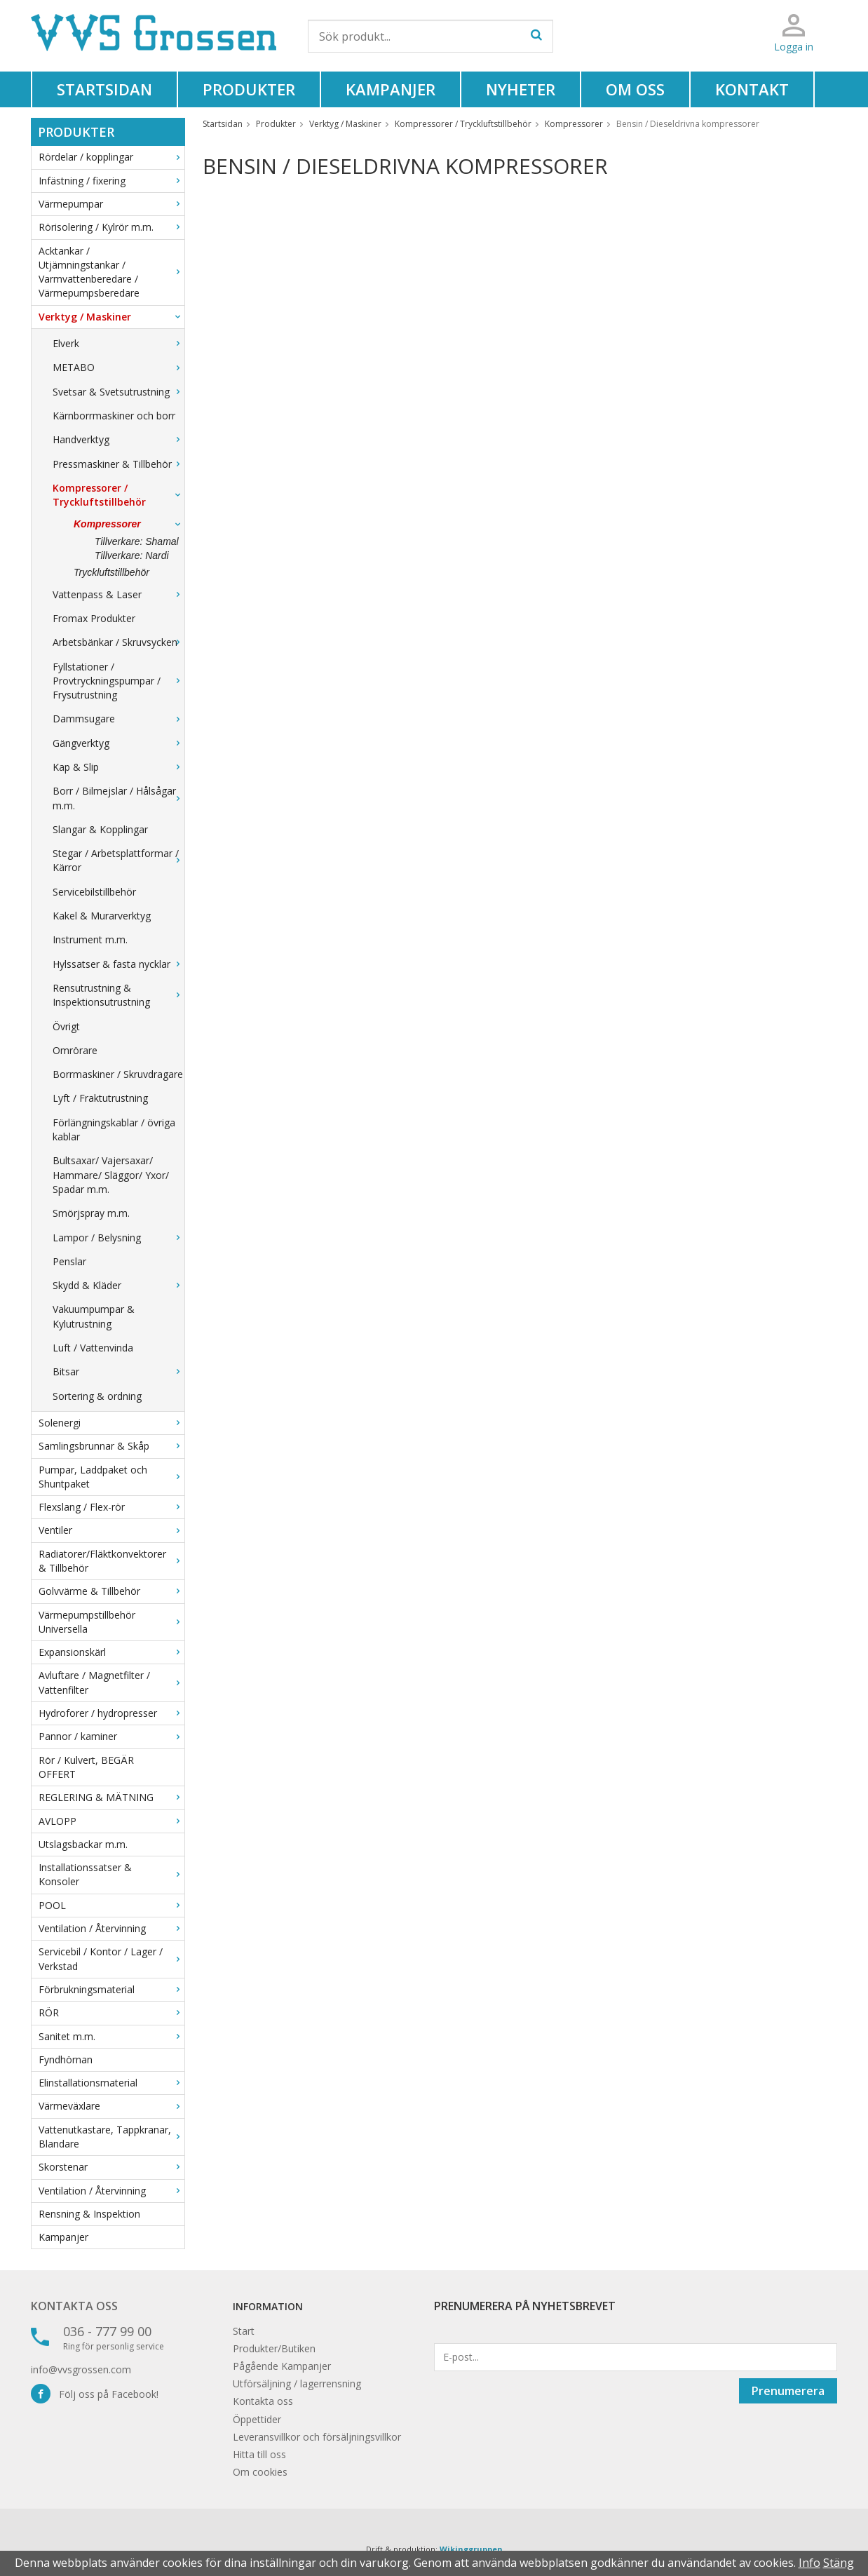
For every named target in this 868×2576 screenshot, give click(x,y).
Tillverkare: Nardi (132, 555)
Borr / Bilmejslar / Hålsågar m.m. (118, 797)
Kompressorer (129, 524)
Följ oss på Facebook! (94, 2394)
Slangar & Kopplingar (100, 829)
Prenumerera (788, 2391)
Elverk (118, 343)
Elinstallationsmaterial (111, 2082)
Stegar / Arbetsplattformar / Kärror (118, 860)
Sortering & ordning (97, 1396)
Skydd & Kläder (118, 1285)
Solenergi (111, 1422)
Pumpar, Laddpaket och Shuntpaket (111, 1476)
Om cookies (260, 2472)
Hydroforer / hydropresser (111, 1713)
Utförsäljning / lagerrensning (297, 2383)
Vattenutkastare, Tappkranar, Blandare (111, 2136)
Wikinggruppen (471, 2549)
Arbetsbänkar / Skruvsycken (118, 642)
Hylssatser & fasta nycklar (118, 964)
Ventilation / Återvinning (111, 1928)
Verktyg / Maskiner (111, 316)
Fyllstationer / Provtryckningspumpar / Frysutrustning (118, 681)
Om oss (635, 89)
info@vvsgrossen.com (81, 2369)
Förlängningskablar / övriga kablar (114, 1129)
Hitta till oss (259, 2454)
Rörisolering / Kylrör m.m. (111, 227)
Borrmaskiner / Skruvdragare (118, 1074)
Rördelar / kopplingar (111, 156)
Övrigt (66, 1026)
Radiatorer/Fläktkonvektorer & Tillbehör (111, 1560)
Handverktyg (118, 439)
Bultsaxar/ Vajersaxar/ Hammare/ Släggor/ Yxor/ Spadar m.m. (111, 1175)
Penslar (69, 1261)
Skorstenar (111, 2166)
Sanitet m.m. (111, 2036)
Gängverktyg (118, 743)
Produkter (249, 89)
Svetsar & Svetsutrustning (118, 391)
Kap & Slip (118, 767)
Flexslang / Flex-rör (111, 1506)
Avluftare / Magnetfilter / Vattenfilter (111, 1682)
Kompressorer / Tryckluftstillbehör (118, 494)
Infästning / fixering (111, 180)
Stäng (838, 2562)
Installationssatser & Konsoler (111, 1874)
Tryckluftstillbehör (111, 572)
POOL (111, 1905)
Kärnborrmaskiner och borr (114, 415)
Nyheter (520, 89)
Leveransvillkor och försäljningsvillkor (317, 2436)
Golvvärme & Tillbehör (111, 1591)
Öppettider (257, 2419)
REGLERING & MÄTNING (111, 1797)
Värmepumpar (111, 203)
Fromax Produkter (94, 618)
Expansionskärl (111, 1652)
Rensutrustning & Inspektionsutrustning (118, 995)
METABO (118, 367)
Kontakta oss (74, 2306)
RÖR (111, 2012)
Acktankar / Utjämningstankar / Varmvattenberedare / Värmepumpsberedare (111, 272)
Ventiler (111, 1530)
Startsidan (104, 89)
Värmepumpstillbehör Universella (111, 1622)
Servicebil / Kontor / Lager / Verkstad (111, 1958)
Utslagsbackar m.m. (83, 1844)
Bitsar (118, 1371)
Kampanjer (390, 89)
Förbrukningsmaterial (111, 1989)
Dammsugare (118, 718)
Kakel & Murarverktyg (102, 915)
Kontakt (752, 89)
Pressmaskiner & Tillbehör (118, 464)
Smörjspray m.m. (91, 1213)
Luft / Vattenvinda (93, 1347)
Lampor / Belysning (118, 1237)
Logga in (793, 46)
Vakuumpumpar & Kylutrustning (94, 1316)
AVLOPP (111, 1821)
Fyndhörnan (66, 2059)
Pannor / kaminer (111, 1736)
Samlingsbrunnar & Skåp (111, 1445)
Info (809, 2562)
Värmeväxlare (111, 2105)
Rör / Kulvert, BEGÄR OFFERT (86, 1767)
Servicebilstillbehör (94, 891)
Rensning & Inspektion (89, 2213)
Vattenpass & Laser (118, 594)
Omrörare (75, 1050)
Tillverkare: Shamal (137, 541)
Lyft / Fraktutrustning (100, 1098)
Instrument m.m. (90, 939)
